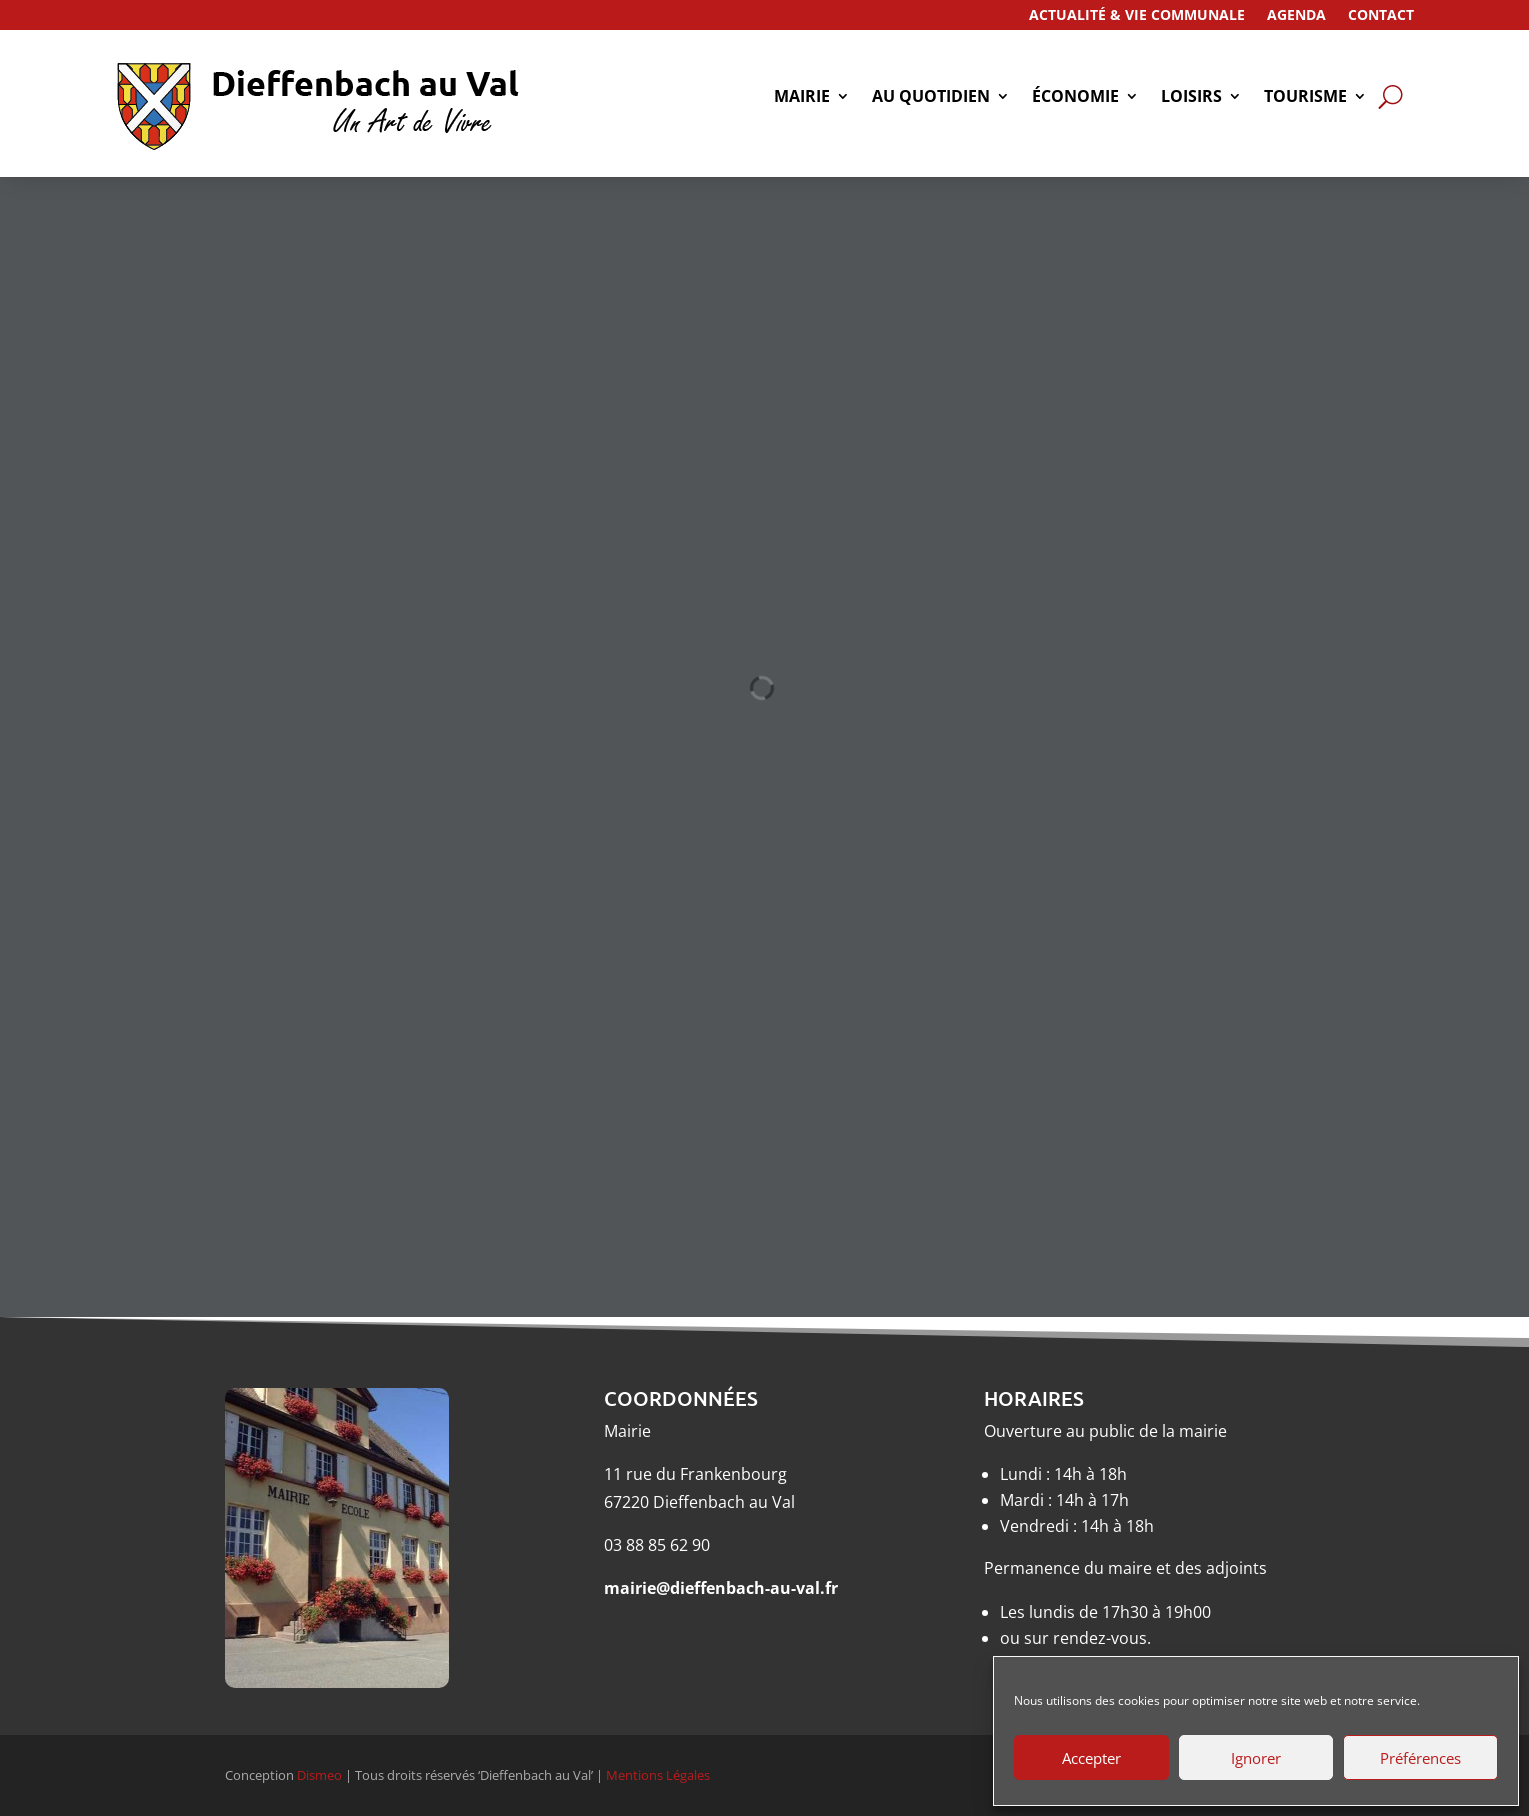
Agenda (1296, 16)
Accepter (1091, 1758)
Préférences (1420, 1758)
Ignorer (1256, 1758)
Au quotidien (931, 98)
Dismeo (319, 1775)
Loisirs (1191, 98)
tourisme (1305, 98)
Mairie (802, 98)
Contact (1381, 16)
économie (1075, 98)
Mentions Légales (658, 1775)
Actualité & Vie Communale (1137, 16)
